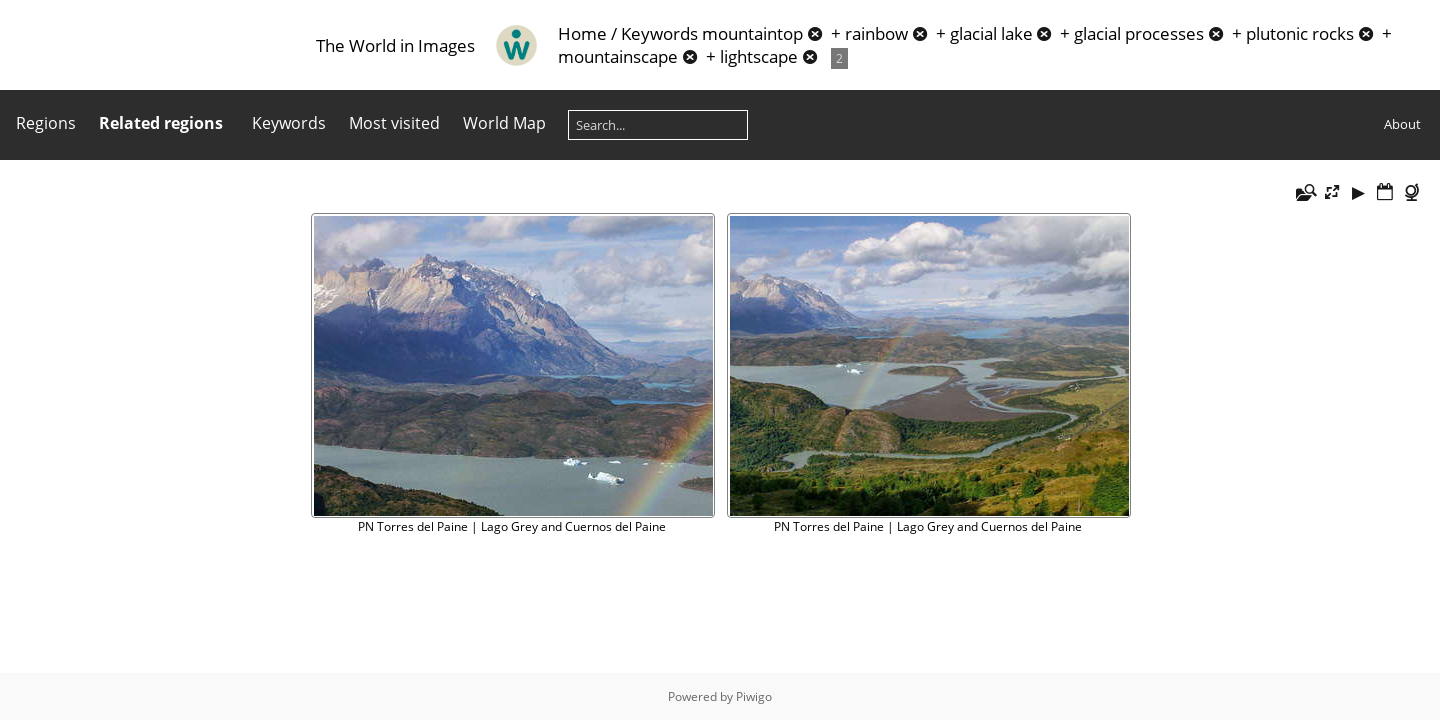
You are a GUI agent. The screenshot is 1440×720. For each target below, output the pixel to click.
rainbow (876, 33)
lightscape (759, 56)
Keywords (659, 33)
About (1402, 124)
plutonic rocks (1300, 33)
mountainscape (618, 56)
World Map (504, 123)
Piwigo (754, 696)
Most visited (394, 123)
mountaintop (752, 33)
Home (582, 33)
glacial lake (991, 33)
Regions (46, 123)
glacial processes (1139, 33)
